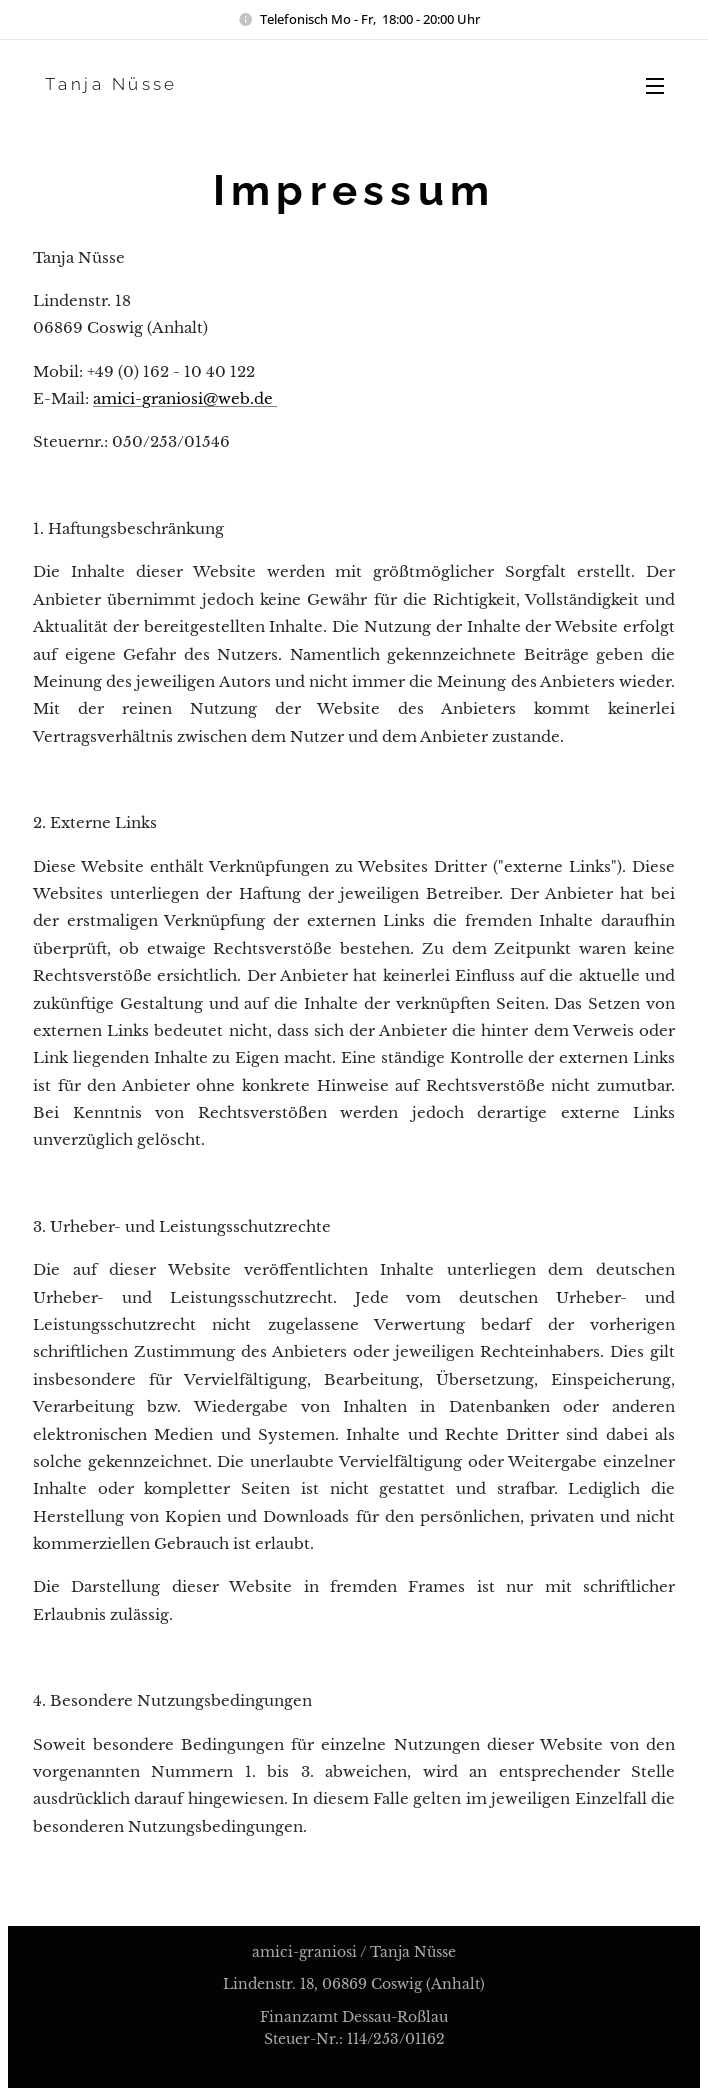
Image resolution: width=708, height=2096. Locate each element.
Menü (655, 86)
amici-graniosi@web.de (185, 398)
